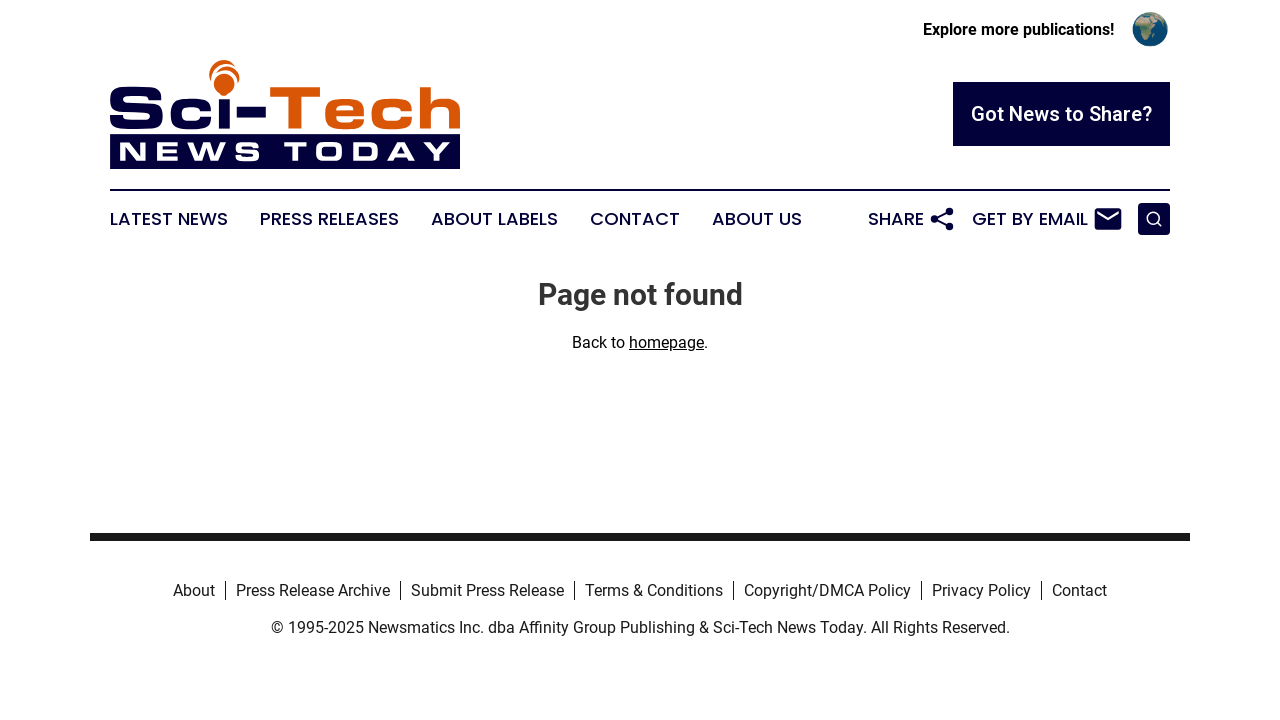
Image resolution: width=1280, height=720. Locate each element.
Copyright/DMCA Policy (827, 590)
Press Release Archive (313, 590)
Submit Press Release (487, 590)
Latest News (169, 219)
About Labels (494, 219)
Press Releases (329, 219)
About (194, 590)
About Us (757, 219)
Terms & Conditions (654, 590)
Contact (635, 219)
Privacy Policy (981, 590)
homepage (666, 342)
